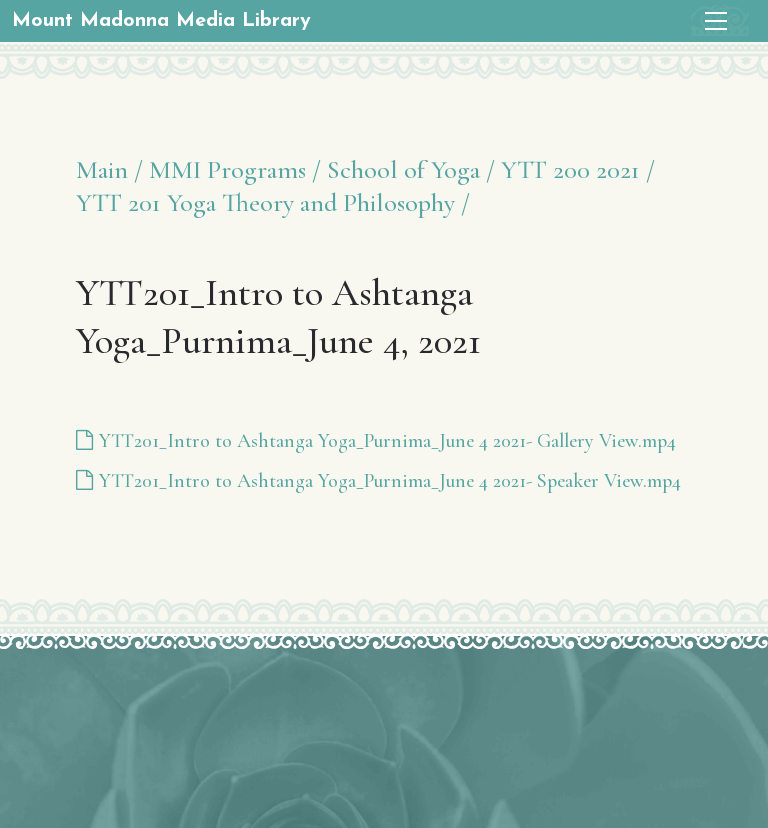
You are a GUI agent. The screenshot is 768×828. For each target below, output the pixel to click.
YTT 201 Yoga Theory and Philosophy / (273, 202)
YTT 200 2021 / (578, 169)
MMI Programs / (235, 169)
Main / (109, 169)
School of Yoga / (411, 169)
